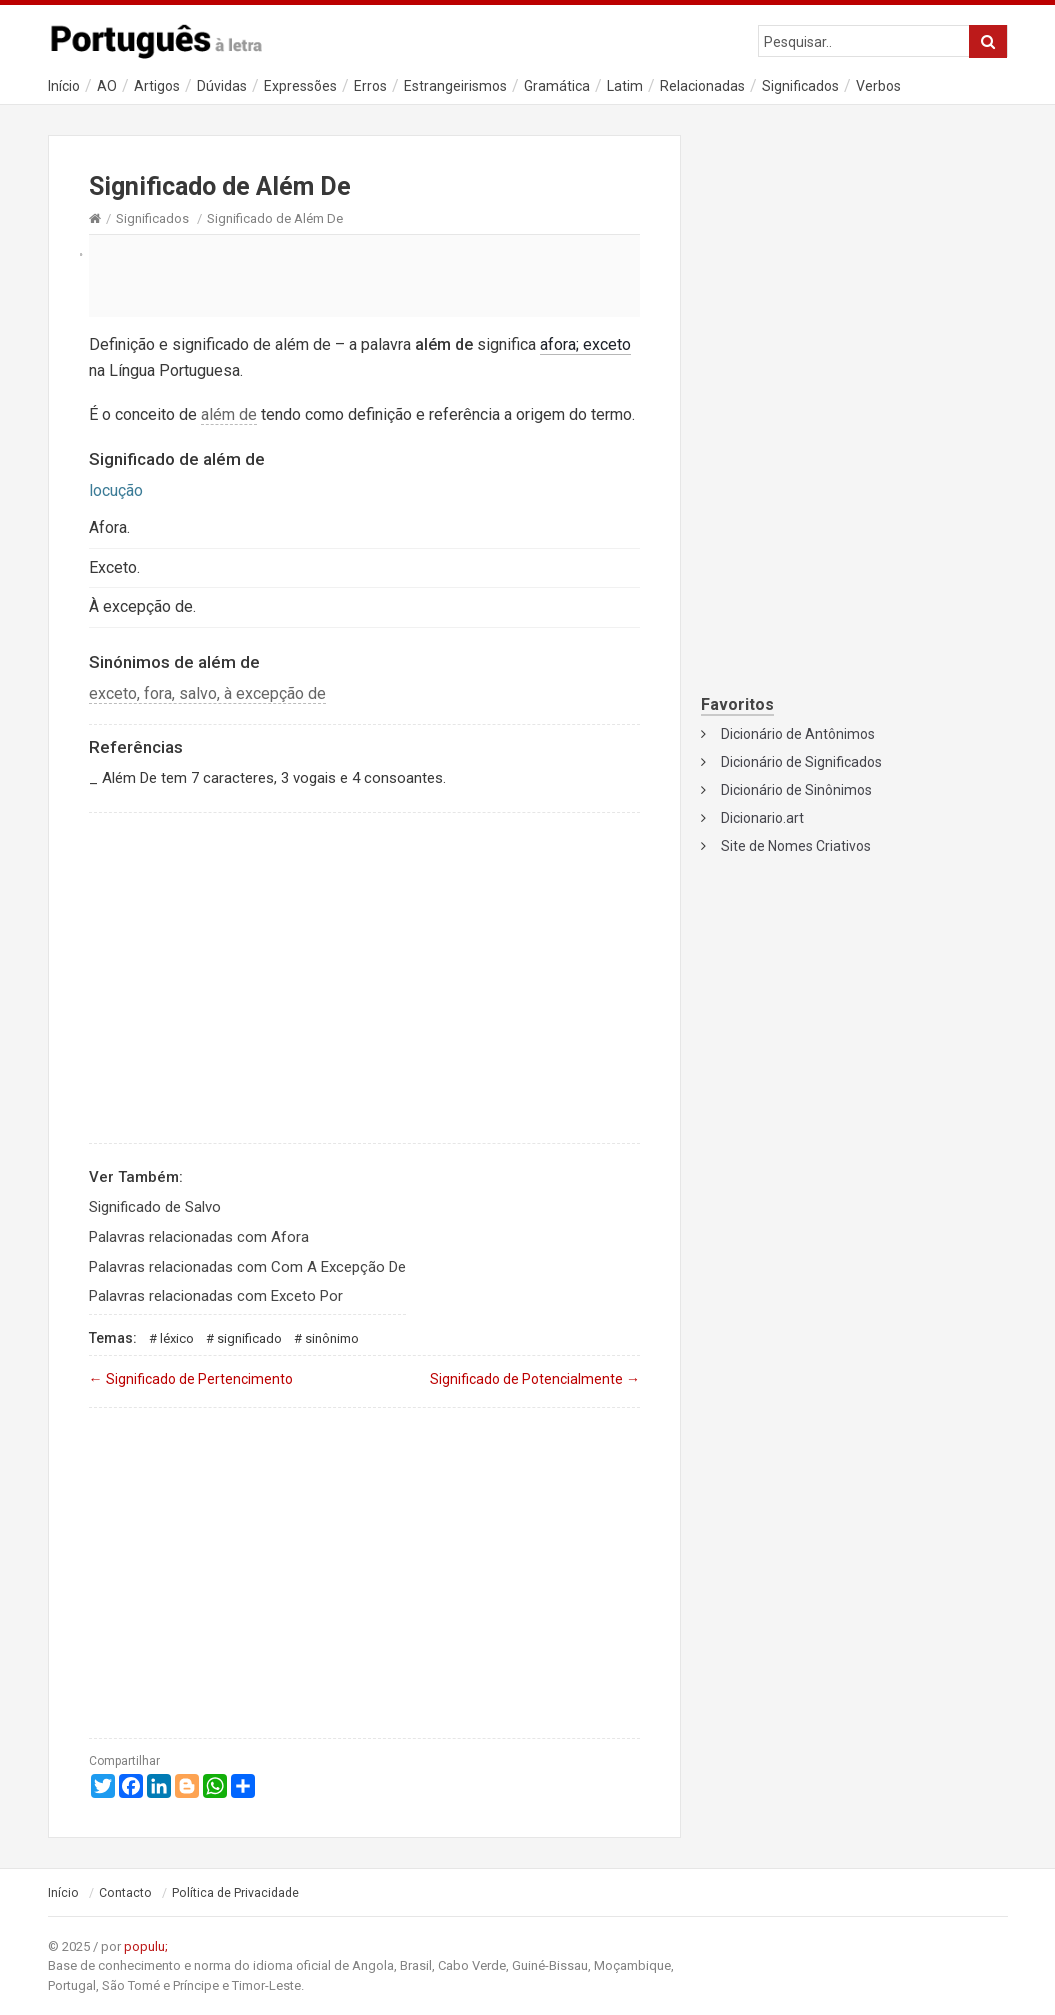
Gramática (557, 86)
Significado (249, 1338)
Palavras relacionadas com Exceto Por (216, 1296)
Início (64, 86)
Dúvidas (222, 86)
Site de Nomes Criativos (796, 846)
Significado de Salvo (155, 1207)
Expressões (300, 86)
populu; (146, 1946)
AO (107, 86)
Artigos (157, 86)
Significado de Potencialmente (535, 1379)
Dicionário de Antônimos (798, 734)
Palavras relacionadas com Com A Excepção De (247, 1267)
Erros (370, 86)
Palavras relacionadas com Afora (199, 1237)
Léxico (177, 1338)
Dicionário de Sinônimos (796, 790)
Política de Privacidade (235, 1893)
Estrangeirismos (455, 86)
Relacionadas (702, 86)
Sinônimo (332, 1338)
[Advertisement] (365, 275)
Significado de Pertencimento (191, 1379)
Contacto (125, 1893)
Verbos (878, 86)
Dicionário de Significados (801, 762)
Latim (625, 86)
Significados (800, 86)
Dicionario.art (762, 818)
